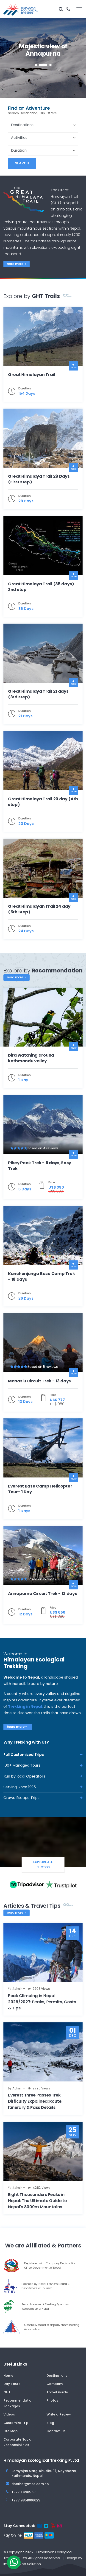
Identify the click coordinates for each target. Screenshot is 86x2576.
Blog (50, 2423)
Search (22, 163)
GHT (7, 2392)
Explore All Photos (43, 1864)
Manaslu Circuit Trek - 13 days (39, 1381)
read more (16, 264)
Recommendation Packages (18, 2403)
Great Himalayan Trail (31, 374)
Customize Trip (15, 2423)
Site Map (10, 2431)
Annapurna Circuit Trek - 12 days (42, 1593)
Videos (9, 2414)
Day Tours (11, 2384)
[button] (36, 65)
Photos (52, 2400)
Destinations (57, 2375)
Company (55, 2384)
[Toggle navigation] (76, 9)
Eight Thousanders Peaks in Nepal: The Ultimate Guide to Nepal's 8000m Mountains (37, 2201)
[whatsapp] (14, 2562)
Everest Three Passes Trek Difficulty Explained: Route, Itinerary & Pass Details (35, 2101)
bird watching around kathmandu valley (31, 1058)
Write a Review (59, 2414)
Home (8, 2375)
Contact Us (56, 2431)
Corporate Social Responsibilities (17, 2442)
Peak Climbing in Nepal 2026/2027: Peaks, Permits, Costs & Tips (42, 2002)
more (73, 367)
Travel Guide (57, 2392)
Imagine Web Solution (22, 2563)
